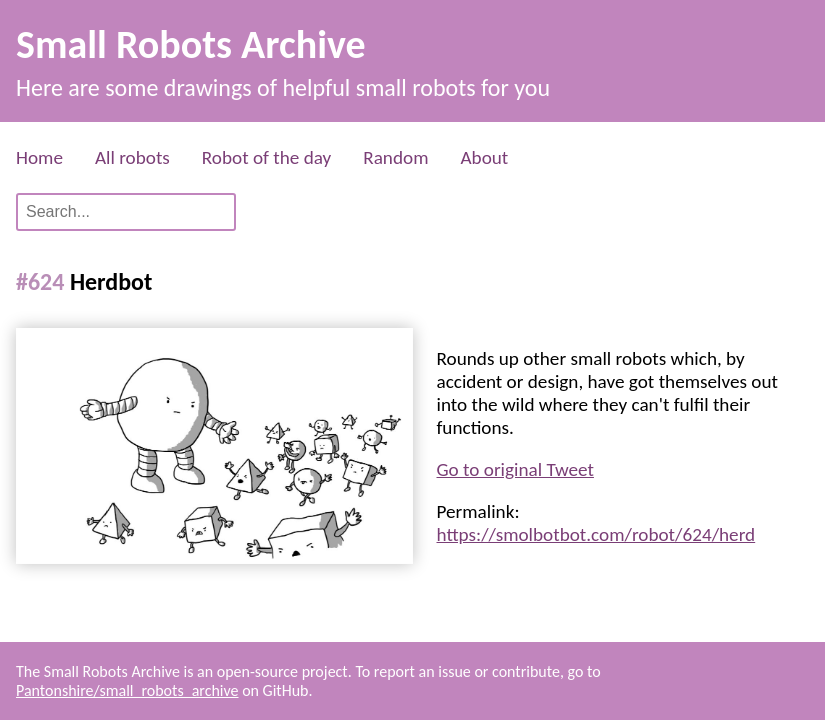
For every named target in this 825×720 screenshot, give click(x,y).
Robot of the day (266, 157)
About (484, 157)
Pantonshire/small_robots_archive (127, 690)
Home (39, 157)
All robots (132, 157)
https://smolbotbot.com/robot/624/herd (596, 534)
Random (395, 157)
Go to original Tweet (515, 469)
